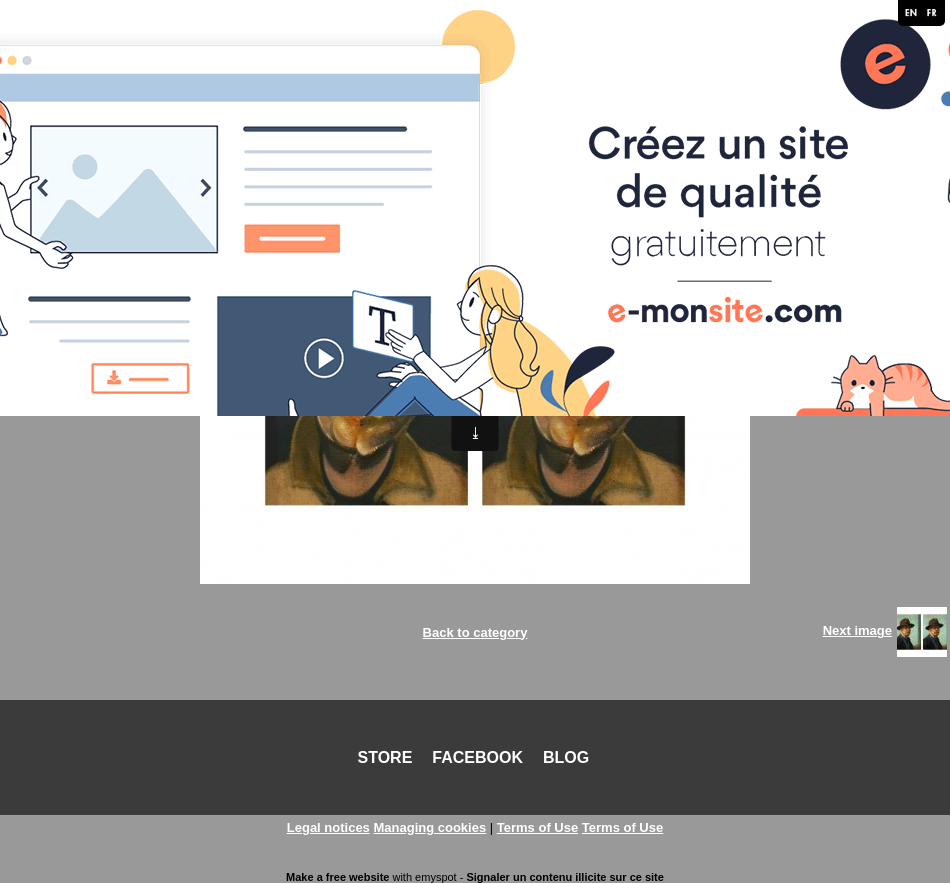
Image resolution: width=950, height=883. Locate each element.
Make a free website (337, 877)
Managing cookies (429, 827)
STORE (385, 757)
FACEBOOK (477, 757)
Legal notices (328, 827)
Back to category (475, 632)
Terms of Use (537, 827)
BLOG (566, 757)
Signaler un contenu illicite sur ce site (564, 877)
